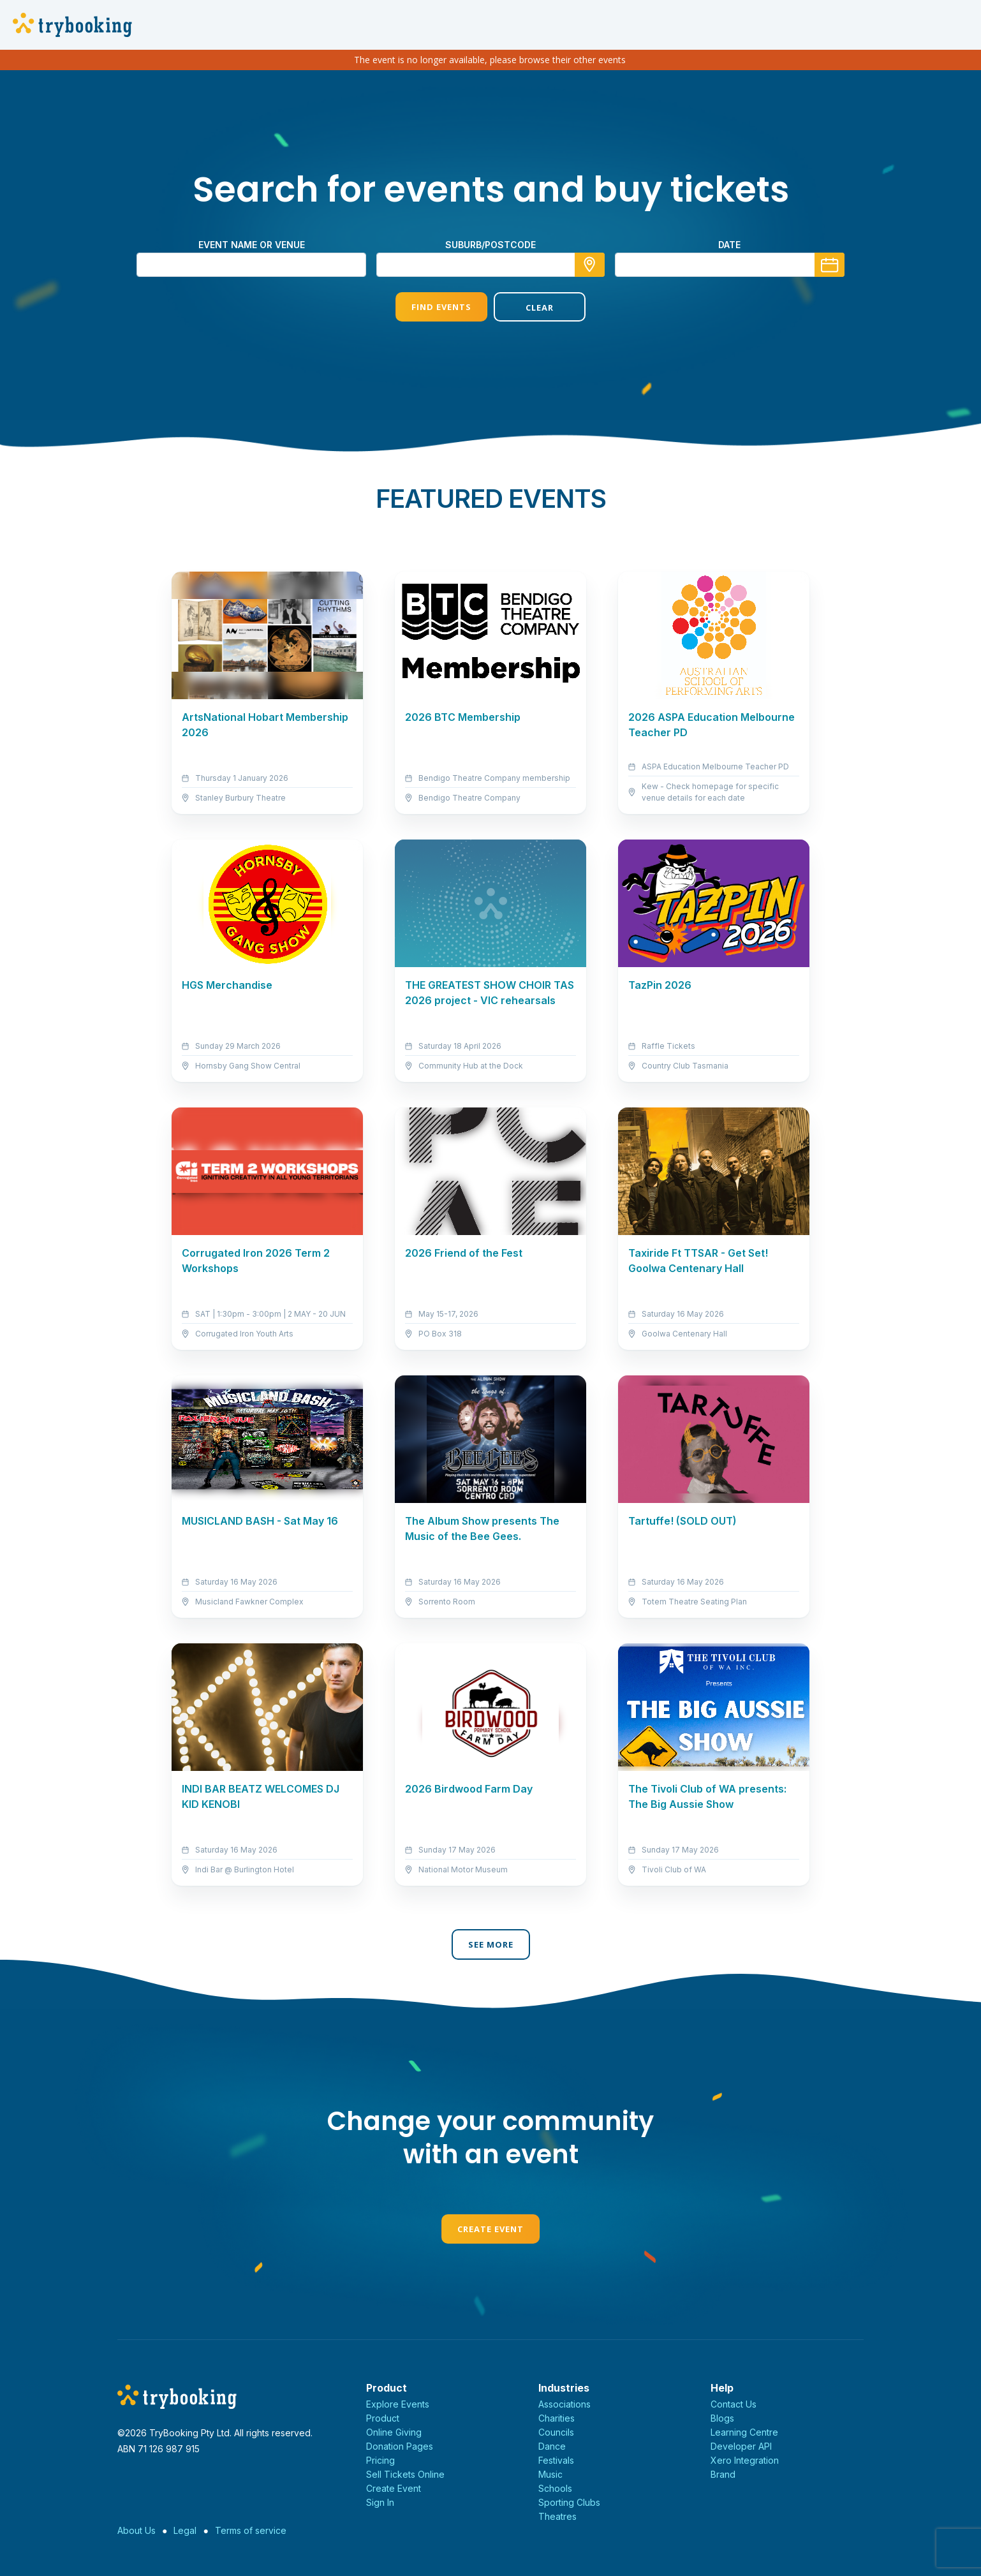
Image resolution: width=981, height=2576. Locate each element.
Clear (540, 307)
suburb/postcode (490, 244)
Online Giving (394, 2432)
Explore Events (397, 2404)
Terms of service (250, 2530)
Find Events (441, 307)
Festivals (556, 2460)
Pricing (380, 2460)
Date (729, 244)
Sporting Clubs (569, 2502)
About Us (136, 2530)
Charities (556, 2418)
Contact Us (733, 2404)
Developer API (741, 2446)
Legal (184, 2530)
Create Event (490, 2229)
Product (382, 2418)
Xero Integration (745, 2460)
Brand (723, 2474)
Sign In (380, 2502)
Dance (552, 2446)
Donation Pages (399, 2446)
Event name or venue (251, 244)
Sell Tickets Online (405, 2474)
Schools (555, 2488)
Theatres (557, 2516)
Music (550, 2474)
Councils (556, 2432)
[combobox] (490, 265)
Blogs (722, 2418)
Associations (564, 2404)
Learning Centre (744, 2432)
